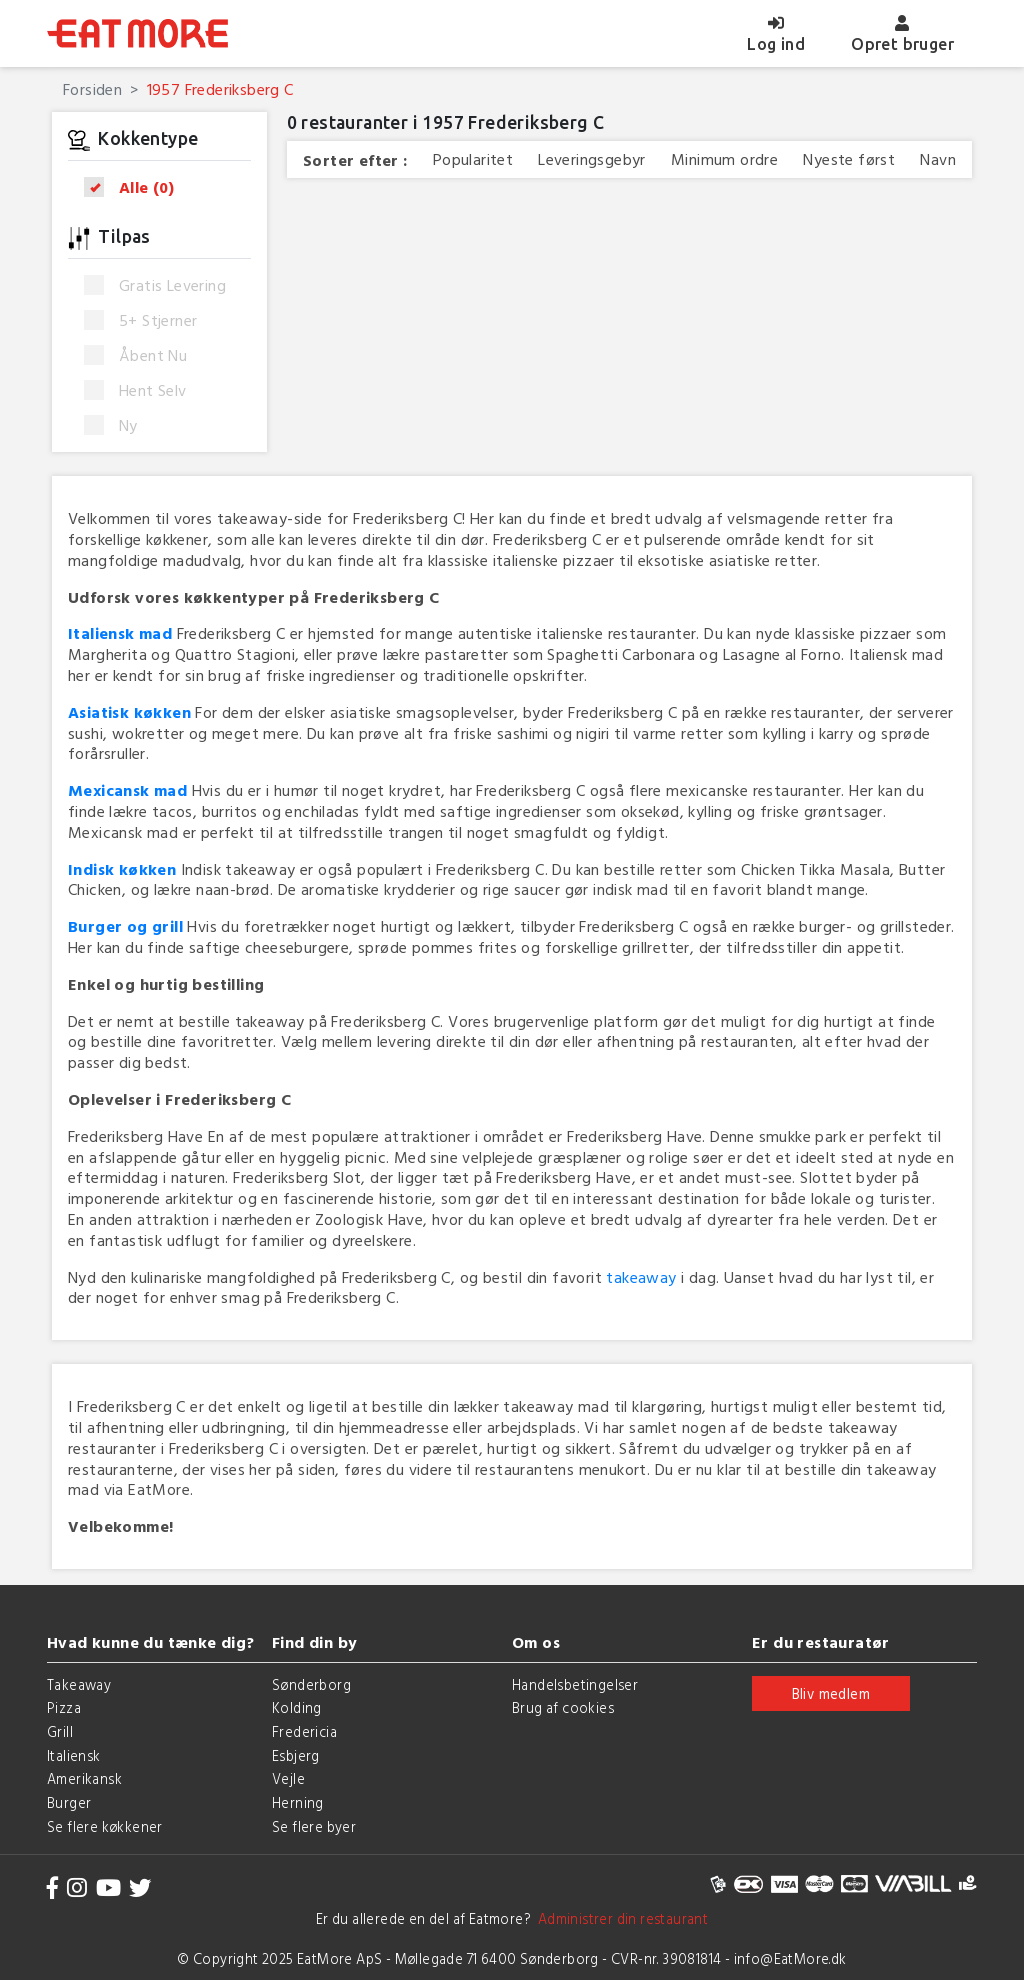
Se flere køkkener (105, 1826)
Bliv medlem (831, 1693)
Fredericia (304, 1731)
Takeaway (79, 1684)
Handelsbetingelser (575, 1684)
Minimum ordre (724, 159)
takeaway (641, 1277)
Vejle (288, 1778)
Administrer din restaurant (619, 1918)
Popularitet (473, 159)
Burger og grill (125, 926)
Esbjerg (296, 1755)
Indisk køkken (122, 869)
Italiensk (74, 1755)
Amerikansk (84, 1778)
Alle (135, 187)
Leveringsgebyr (592, 159)
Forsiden (92, 89)
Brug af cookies (563, 1707)
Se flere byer (314, 1826)
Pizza (64, 1707)
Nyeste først (849, 159)
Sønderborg (311, 1684)
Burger (69, 1802)
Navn (938, 159)
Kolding (297, 1707)
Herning (298, 1802)
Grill (60, 1731)
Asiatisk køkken (129, 712)
